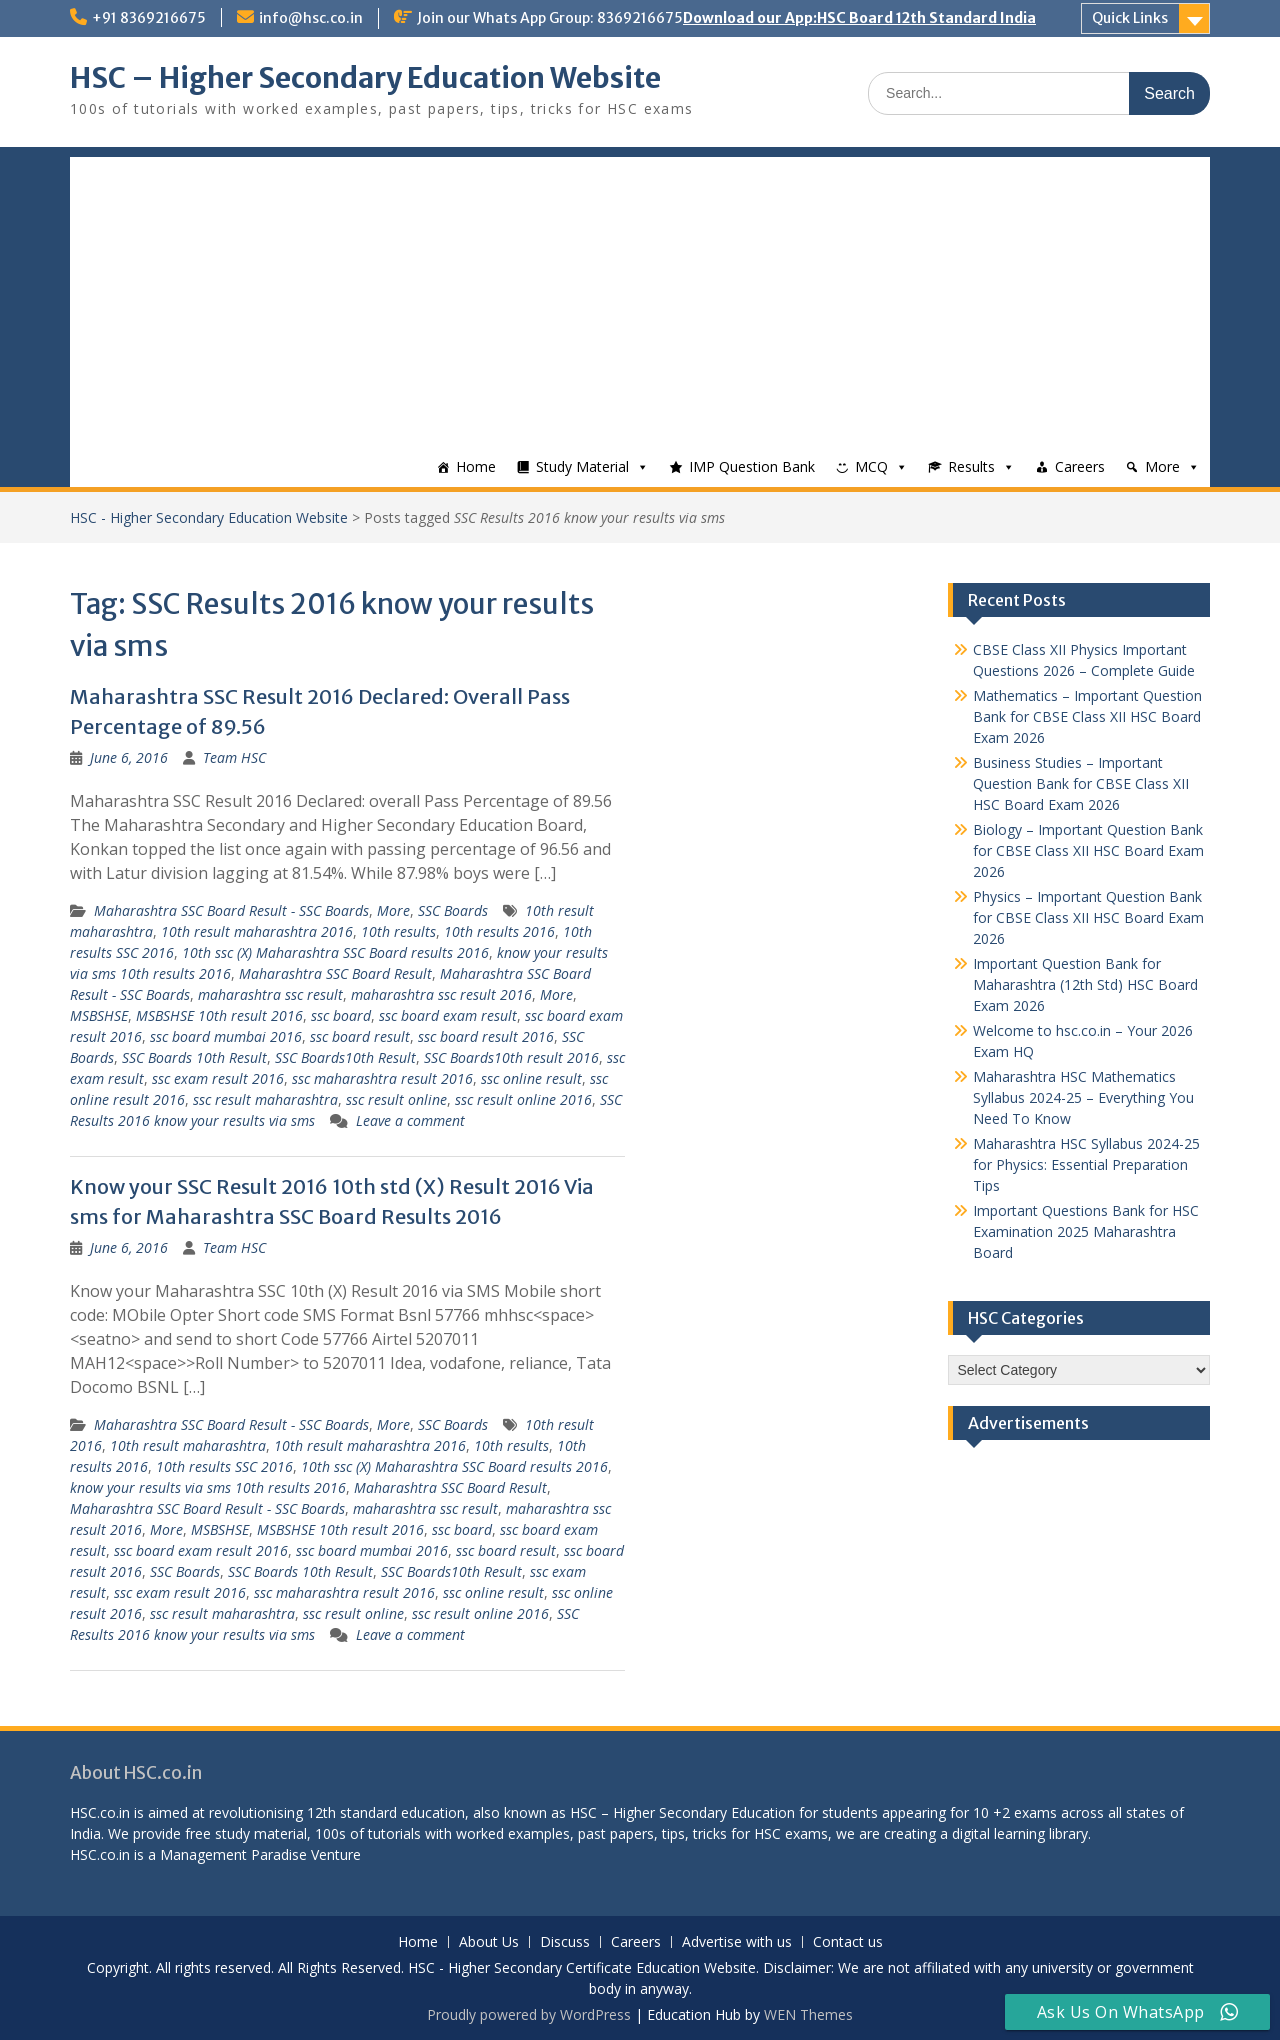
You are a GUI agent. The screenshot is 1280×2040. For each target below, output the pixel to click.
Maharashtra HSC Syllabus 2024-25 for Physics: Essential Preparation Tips (1086, 1164)
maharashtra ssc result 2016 (441, 994)
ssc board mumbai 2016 (226, 1036)
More (1162, 466)
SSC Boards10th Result (345, 1057)
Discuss (565, 1942)
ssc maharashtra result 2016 (382, 1078)
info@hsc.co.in (311, 18)
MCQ (871, 466)
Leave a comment (410, 1120)
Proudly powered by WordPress (529, 2014)
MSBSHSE (99, 1015)
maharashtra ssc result (270, 994)
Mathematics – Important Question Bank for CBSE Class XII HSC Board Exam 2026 (1087, 716)
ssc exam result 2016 (218, 1078)
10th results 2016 (499, 931)
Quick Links (1130, 18)
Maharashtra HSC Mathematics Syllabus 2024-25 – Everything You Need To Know (1083, 1097)
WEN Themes (808, 2014)
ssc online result (531, 1078)
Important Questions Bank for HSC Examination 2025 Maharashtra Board (1086, 1231)
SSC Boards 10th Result (194, 1057)
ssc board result (360, 1036)
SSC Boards (453, 910)
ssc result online (396, 1099)
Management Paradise (233, 1854)
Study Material (582, 466)
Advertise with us (737, 1942)
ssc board (341, 1015)
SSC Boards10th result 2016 (511, 1057)
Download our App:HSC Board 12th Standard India (859, 18)
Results (971, 466)
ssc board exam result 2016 (201, 1550)
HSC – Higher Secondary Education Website (365, 78)
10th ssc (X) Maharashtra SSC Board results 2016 (335, 952)
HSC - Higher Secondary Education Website (209, 517)
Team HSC (234, 757)
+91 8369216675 (149, 18)
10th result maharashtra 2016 (257, 931)
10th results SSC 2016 (224, 1466)
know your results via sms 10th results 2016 (208, 1487)
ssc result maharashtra (265, 1099)
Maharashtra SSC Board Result (335, 973)
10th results (398, 931)
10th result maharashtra (188, 1445)
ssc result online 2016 (523, 1099)
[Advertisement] (640, 297)
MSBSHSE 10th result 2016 (219, 1015)
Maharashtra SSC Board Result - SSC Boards (231, 910)
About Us (489, 1942)
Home (476, 466)
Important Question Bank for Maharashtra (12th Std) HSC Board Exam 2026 (1085, 984)
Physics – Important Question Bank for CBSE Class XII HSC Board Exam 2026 (1088, 917)
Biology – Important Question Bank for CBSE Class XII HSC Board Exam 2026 (1088, 850)
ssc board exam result (448, 1015)
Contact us (848, 1942)
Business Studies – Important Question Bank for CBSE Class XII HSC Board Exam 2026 (1081, 783)
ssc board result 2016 (486, 1036)
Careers (1080, 466)
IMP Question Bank (752, 466)
